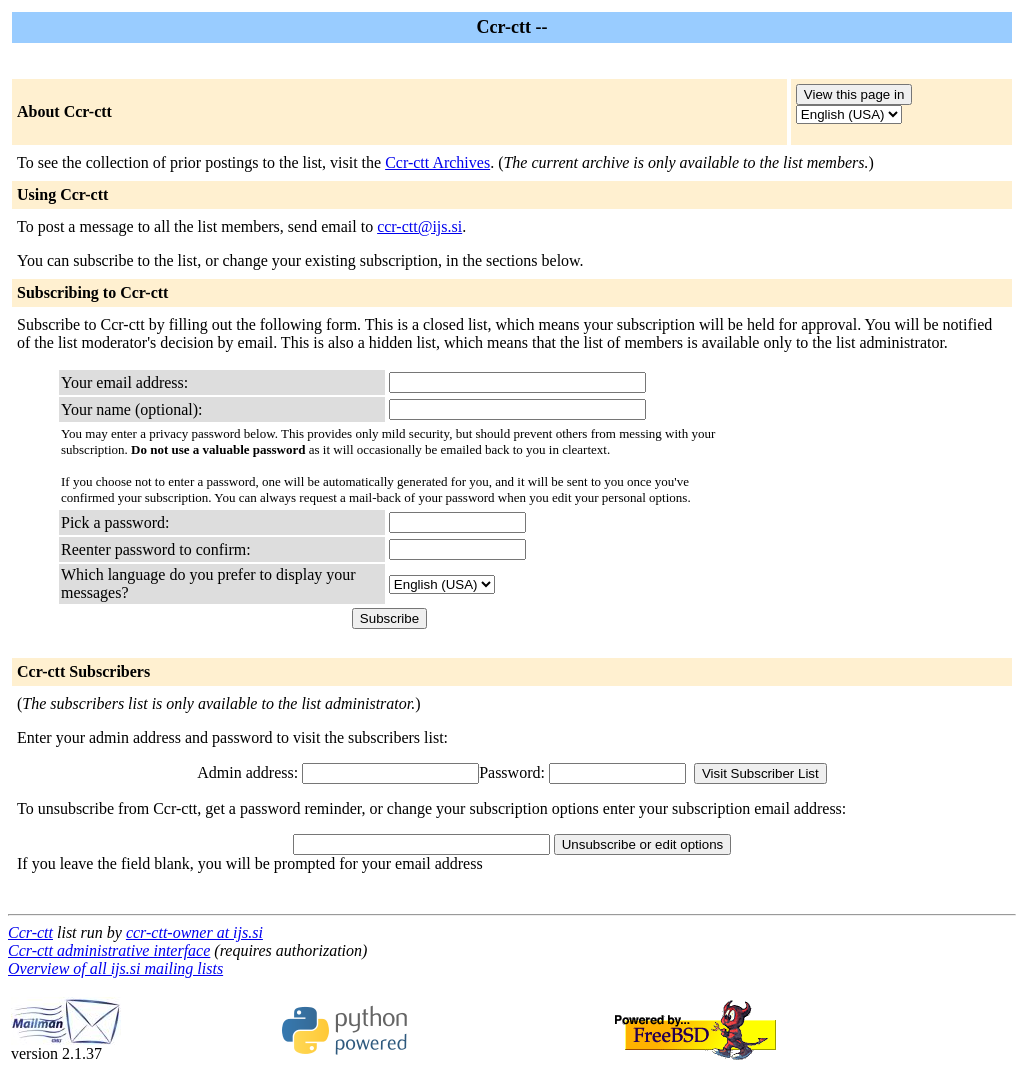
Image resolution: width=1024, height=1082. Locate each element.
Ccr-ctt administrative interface (109, 950)
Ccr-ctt (30, 932)
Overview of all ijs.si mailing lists (115, 968)
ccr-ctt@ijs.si (419, 226)
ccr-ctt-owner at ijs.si (194, 932)
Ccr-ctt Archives (437, 162)
